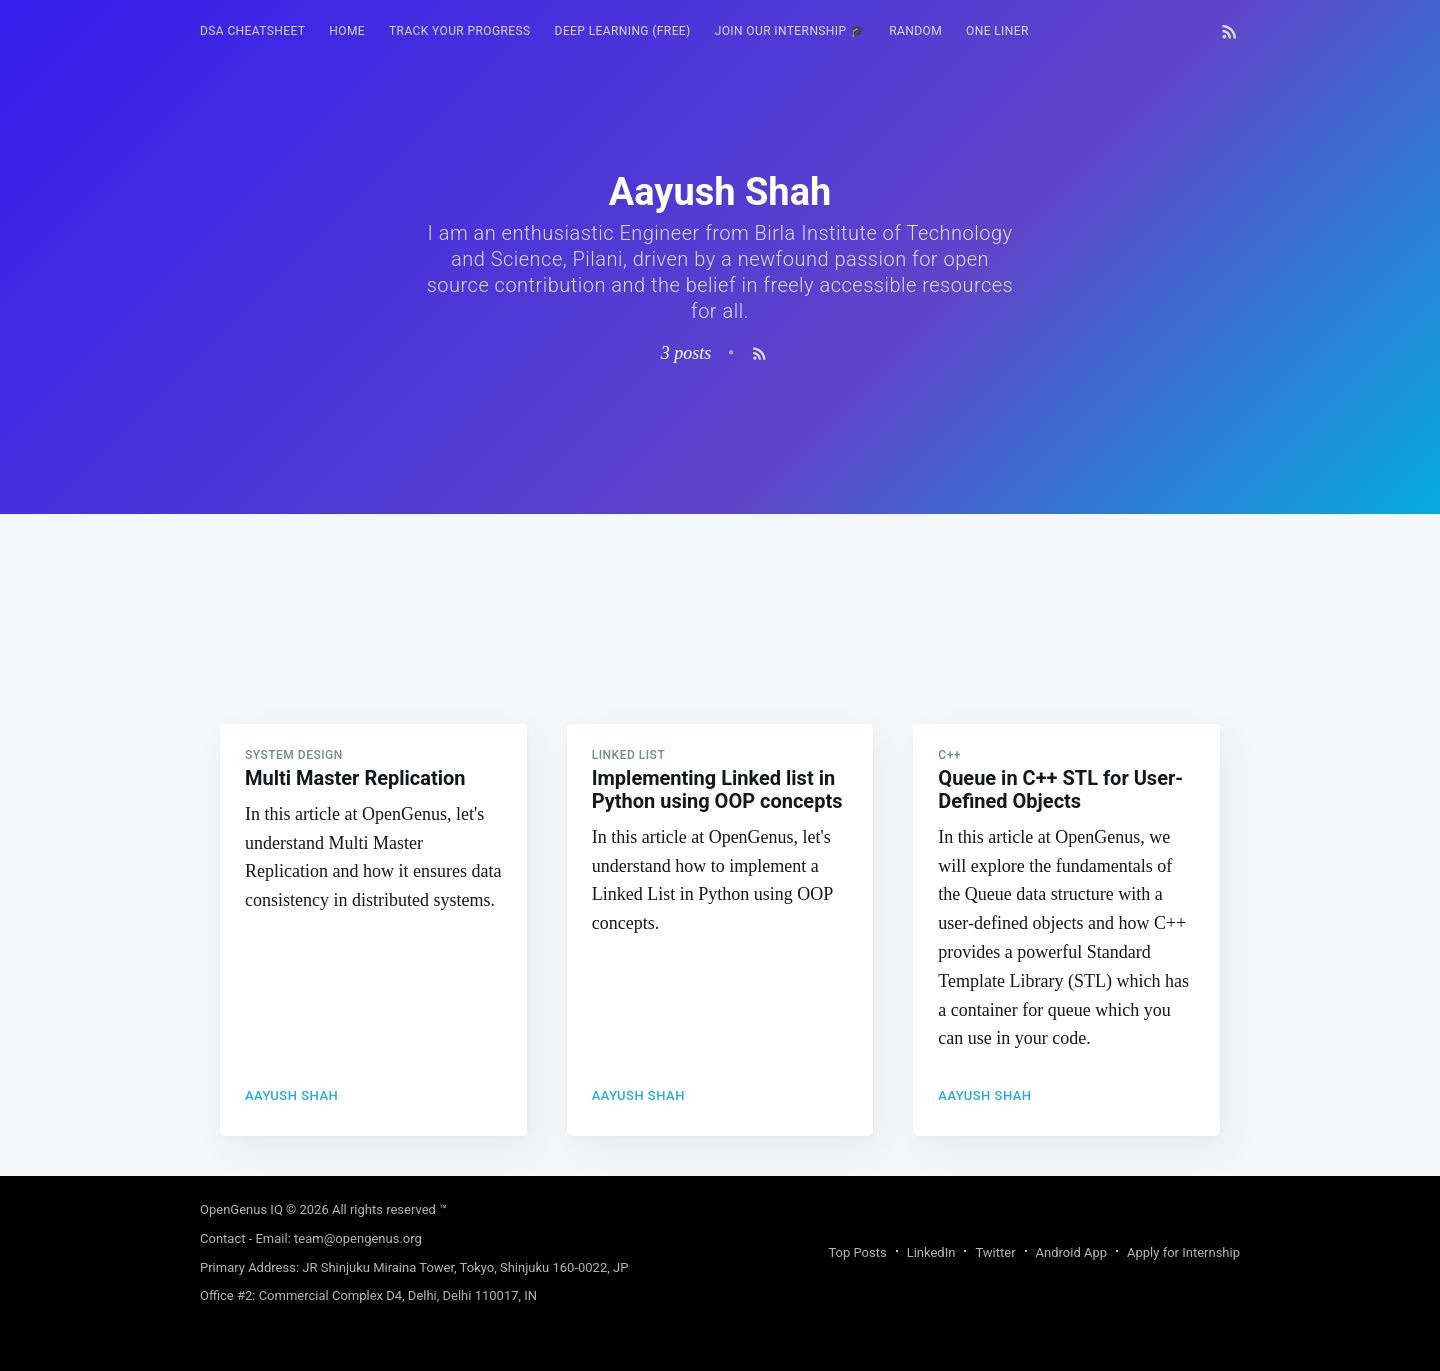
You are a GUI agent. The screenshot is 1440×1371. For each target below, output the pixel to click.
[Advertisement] (720, 654)
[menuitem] (252, 31)
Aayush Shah (291, 1095)
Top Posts (857, 1252)
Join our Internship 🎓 (790, 31)
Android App (1071, 1252)
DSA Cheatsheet (252, 31)
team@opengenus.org (358, 1238)
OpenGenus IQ (241, 1209)
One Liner (997, 31)
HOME (347, 31)
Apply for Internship (1183, 1252)
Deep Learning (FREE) (623, 31)
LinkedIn (931, 1252)
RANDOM (915, 31)
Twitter (995, 1252)
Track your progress (460, 31)
